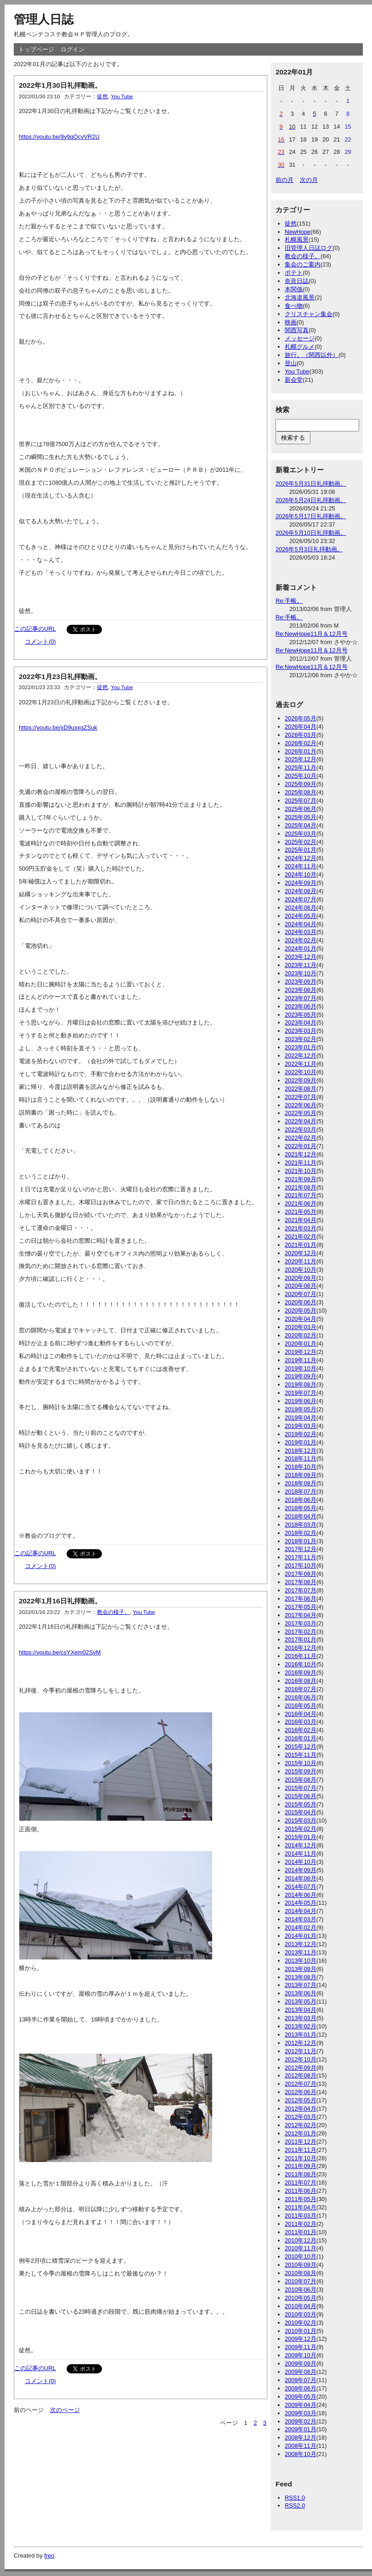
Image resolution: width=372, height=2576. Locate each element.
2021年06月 (300, 1203)
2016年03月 (300, 1721)
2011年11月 (300, 2149)
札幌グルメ (300, 346)
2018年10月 (300, 1466)
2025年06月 (300, 808)
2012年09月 (300, 2067)
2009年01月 (300, 2429)
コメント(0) (40, 641)
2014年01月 (300, 1935)
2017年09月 (300, 1573)
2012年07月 (300, 2083)
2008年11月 (300, 2445)
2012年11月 (300, 2051)
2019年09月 (300, 1376)
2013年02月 (300, 2026)
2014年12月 (300, 1845)
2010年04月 (300, 2306)
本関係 (294, 289)
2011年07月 (300, 2182)
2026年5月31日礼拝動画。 (311, 483)
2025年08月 (300, 792)
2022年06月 (300, 1105)
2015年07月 (300, 1787)
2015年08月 (300, 1779)
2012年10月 (300, 2059)
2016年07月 (300, 1689)
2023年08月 (300, 989)
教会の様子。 (113, 1612)
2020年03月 (300, 1327)
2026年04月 (300, 726)
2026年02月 (300, 743)
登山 (291, 363)
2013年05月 (300, 2001)
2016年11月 (300, 1656)
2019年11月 (300, 1360)
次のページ (65, 2409)
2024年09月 (300, 882)
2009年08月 (300, 2371)
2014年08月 (300, 1878)
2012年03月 (300, 2116)
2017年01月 (300, 1639)
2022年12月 (300, 1055)
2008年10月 (300, 2454)
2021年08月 (300, 1187)
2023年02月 (300, 1039)
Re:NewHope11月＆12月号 (312, 633)
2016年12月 (300, 1647)
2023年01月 (300, 1047)
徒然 (102, 96)
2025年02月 (300, 841)
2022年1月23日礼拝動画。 (60, 676)
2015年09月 (300, 1771)
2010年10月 (300, 2256)
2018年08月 (300, 1483)
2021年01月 (300, 1244)
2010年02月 (300, 2322)
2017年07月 (300, 1590)
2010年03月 (300, 2314)
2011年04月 (300, 2207)
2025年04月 (300, 825)
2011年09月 (300, 2166)
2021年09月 (300, 1179)
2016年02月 (300, 1730)
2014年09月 (300, 1870)
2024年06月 (300, 907)
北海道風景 (300, 297)
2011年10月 (300, 2158)
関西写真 (297, 330)
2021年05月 (300, 1211)
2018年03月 (300, 1524)
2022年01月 (300, 1146)
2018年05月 (300, 1508)
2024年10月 (300, 874)
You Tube (122, 96)
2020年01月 (300, 1343)
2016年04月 (300, 1713)
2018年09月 (300, 1475)
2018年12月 (300, 1450)
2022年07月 (300, 1096)
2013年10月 (300, 1960)
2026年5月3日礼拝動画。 (309, 549)
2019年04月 (300, 1417)
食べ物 (294, 305)
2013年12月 (300, 1944)
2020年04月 (300, 1318)
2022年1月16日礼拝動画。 (60, 1601)
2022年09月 (300, 1080)
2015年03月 (300, 1820)
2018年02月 (300, 1532)
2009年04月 (300, 2404)
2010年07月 (300, 2281)
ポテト (294, 272)
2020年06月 (300, 1302)
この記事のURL (35, 628)
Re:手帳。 (289, 600)
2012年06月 (300, 2092)
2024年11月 (300, 866)
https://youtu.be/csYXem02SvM (60, 1652)
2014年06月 (300, 1894)
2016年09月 (300, 1672)
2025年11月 (300, 767)
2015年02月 (300, 1828)
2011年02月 (300, 2223)
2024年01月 (300, 948)
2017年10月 (300, 1565)
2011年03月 (300, 2215)
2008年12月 (300, 2437)
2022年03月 (300, 1129)
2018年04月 (300, 1516)
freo (49, 2555)
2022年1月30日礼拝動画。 (60, 85)
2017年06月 (300, 1598)
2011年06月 (300, 2190)
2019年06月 (300, 1401)
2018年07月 (300, 1491)
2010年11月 (300, 2248)
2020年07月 (300, 1294)
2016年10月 (300, 1664)
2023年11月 (300, 965)
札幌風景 (297, 239)
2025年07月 (300, 800)
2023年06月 (300, 1006)
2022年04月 (300, 1121)
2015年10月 (300, 1763)
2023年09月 (300, 981)
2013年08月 (300, 1977)
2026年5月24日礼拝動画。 (311, 500)
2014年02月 (300, 1927)
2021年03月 (300, 1228)
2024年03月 (300, 931)
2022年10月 (300, 1072)
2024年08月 (300, 891)
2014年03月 (300, 1919)
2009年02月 (300, 2421)
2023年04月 (300, 1022)
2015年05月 (300, 1804)
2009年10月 (300, 2355)
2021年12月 (300, 1154)
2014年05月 (300, 1902)
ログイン (73, 49)
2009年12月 (300, 2338)
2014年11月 (300, 1853)
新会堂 (294, 379)
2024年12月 (300, 858)
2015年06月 (300, 1796)
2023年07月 (300, 998)
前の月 (284, 179)
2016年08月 (300, 1680)
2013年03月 (300, 2018)
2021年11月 (300, 1162)
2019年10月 (300, 1368)
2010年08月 (300, 2273)
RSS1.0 (295, 2497)
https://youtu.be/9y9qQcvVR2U (59, 136)
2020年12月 (300, 1253)
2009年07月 (300, 2380)
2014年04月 (300, 1911)
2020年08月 (300, 1285)
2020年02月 (300, 1335)
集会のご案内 (303, 264)
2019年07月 (300, 1392)
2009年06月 (300, 2388)
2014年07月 (300, 1886)
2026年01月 (300, 751)
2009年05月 (300, 2396)
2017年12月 (300, 1549)
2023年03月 (300, 1030)
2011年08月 (300, 2174)
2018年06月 (300, 1499)
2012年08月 (300, 2075)
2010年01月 (300, 2330)
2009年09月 (300, 2363)
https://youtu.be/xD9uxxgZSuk (58, 727)
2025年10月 (300, 775)
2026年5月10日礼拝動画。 (311, 532)
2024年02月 (300, 940)
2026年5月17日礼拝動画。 (311, 516)
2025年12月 (300, 759)
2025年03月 (300, 833)
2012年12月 (300, 2042)
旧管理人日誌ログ (309, 247)
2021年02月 (300, 1236)
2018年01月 (300, 1541)
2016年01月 (300, 1738)
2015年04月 (300, 1812)
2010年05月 (300, 2297)
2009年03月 (300, 2413)
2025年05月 (300, 817)
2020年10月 (300, 1269)
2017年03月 (300, 1623)
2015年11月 (300, 1754)
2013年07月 (300, 1985)
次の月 (309, 179)
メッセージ (300, 338)
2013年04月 (300, 2009)
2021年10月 (300, 1170)
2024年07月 (300, 899)
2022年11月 (300, 1063)
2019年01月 (300, 1442)
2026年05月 (300, 718)
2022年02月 (300, 1137)
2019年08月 (300, 1384)
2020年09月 (300, 1277)
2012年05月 (300, 2100)
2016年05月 (300, 1705)
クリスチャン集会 (309, 314)
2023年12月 (300, 956)
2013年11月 (300, 1952)
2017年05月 (300, 1606)
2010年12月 (300, 2240)
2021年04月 (300, 1220)
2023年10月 (300, 973)
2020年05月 (300, 1310)
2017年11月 (300, 1557)
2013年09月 (300, 1968)
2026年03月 (300, 734)
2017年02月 (300, 1631)
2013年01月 (300, 2034)
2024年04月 (300, 924)
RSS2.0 (295, 2505)
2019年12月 (300, 1351)
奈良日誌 (297, 280)
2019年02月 (300, 1434)
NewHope (297, 231)
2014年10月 (300, 1861)
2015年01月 (300, 1837)
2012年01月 (300, 2133)
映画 (291, 322)
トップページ (36, 49)
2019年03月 (300, 1425)
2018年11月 (300, 1458)
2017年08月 (300, 1582)
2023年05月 (300, 1014)
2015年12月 (300, 1746)
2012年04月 (300, 2108)
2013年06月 (300, 1993)
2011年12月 (300, 2141)
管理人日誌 (43, 19)
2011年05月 (300, 2199)
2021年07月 (300, 1195)
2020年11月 (300, 1261)
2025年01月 (300, 849)
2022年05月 (300, 1113)
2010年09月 (300, 2264)
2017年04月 (300, 1615)
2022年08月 (300, 1088)
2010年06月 (300, 2289)
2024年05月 (300, 915)
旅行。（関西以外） (311, 354)
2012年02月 (300, 2125)
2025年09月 (300, 784)
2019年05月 (300, 1409)
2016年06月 (300, 1697)
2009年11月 (300, 2347)
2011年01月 (300, 2232)
